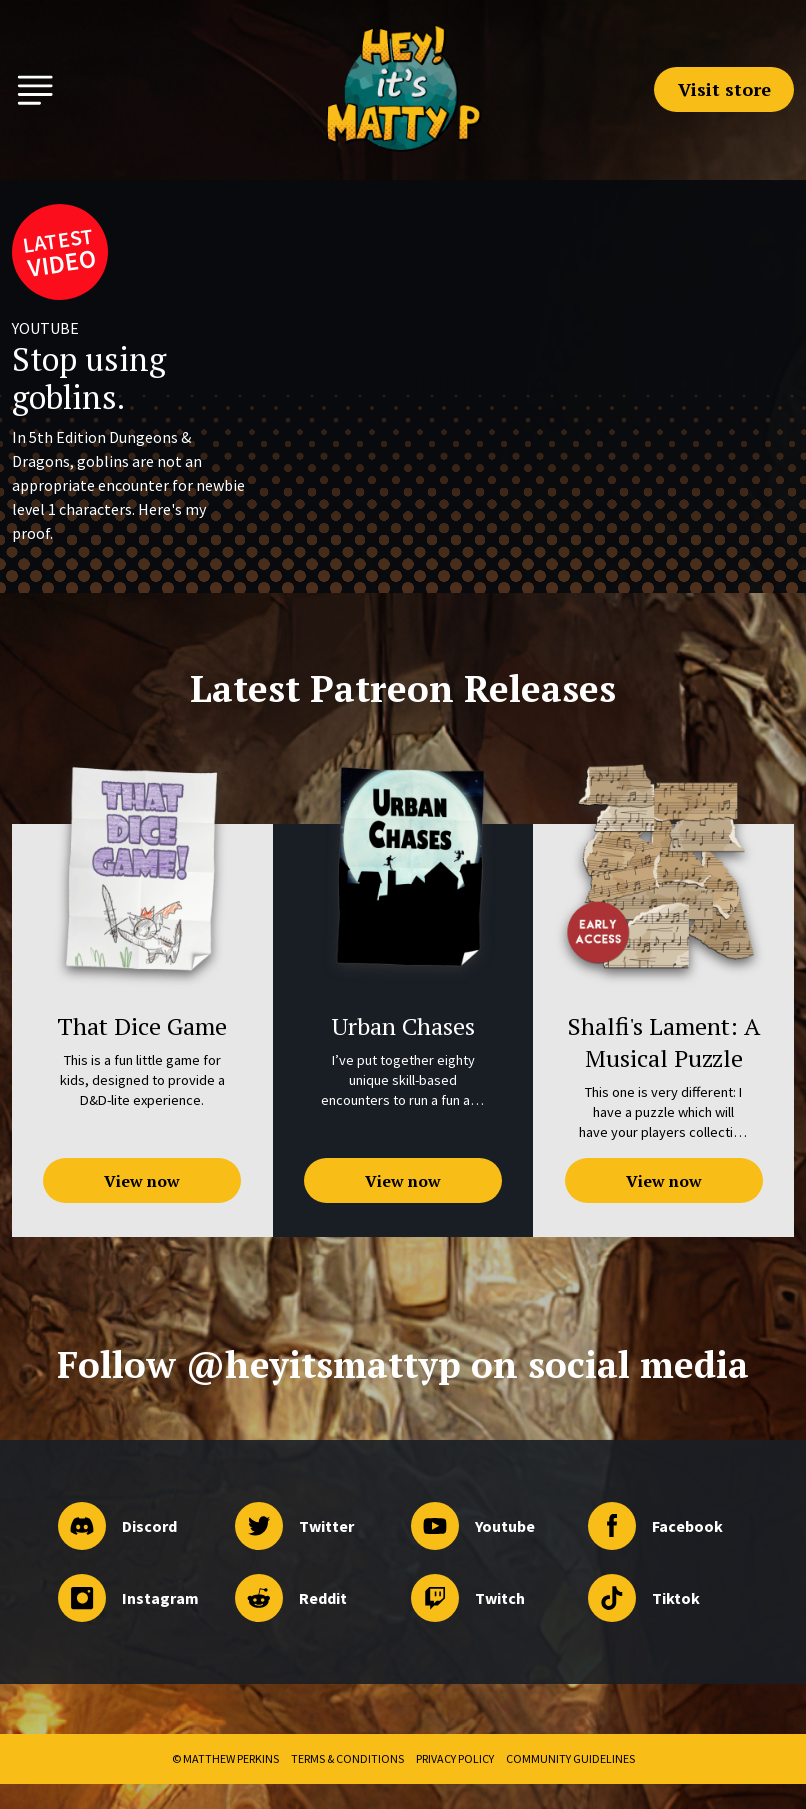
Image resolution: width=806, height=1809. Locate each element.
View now (142, 1181)
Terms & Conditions (347, 1758)
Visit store (724, 89)
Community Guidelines (570, 1758)
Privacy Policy (455, 1758)
